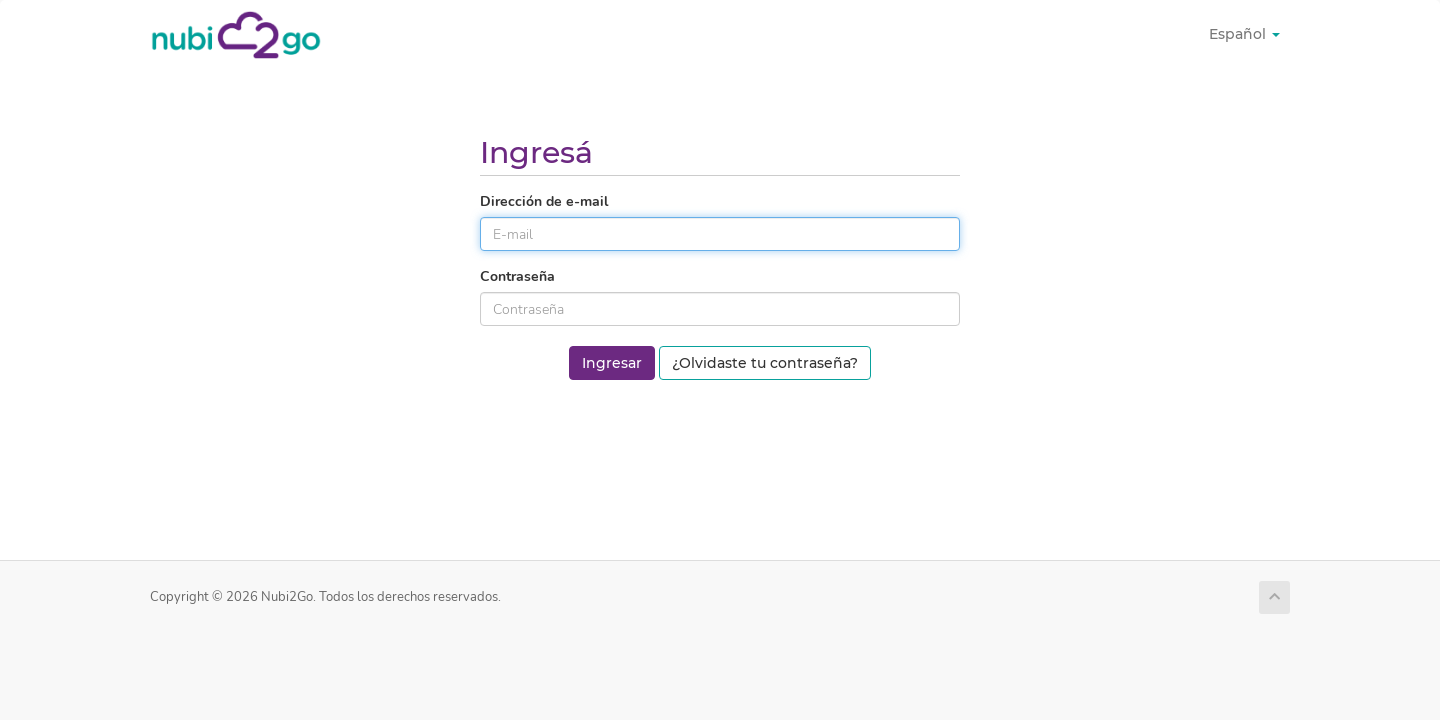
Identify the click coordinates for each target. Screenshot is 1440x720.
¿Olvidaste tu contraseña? (765, 363)
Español (1244, 34)
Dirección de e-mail (544, 201)
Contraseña (517, 276)
